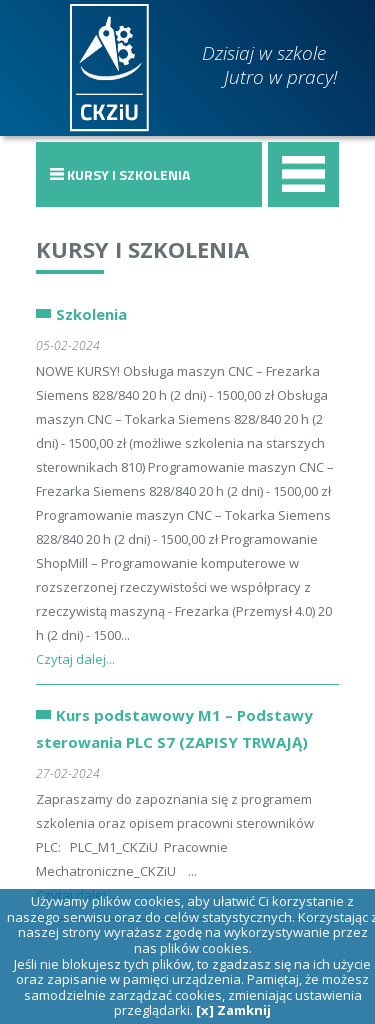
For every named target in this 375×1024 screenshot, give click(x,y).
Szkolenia (91, 314)
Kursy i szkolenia (142, 249)
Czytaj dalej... (75, 659)
